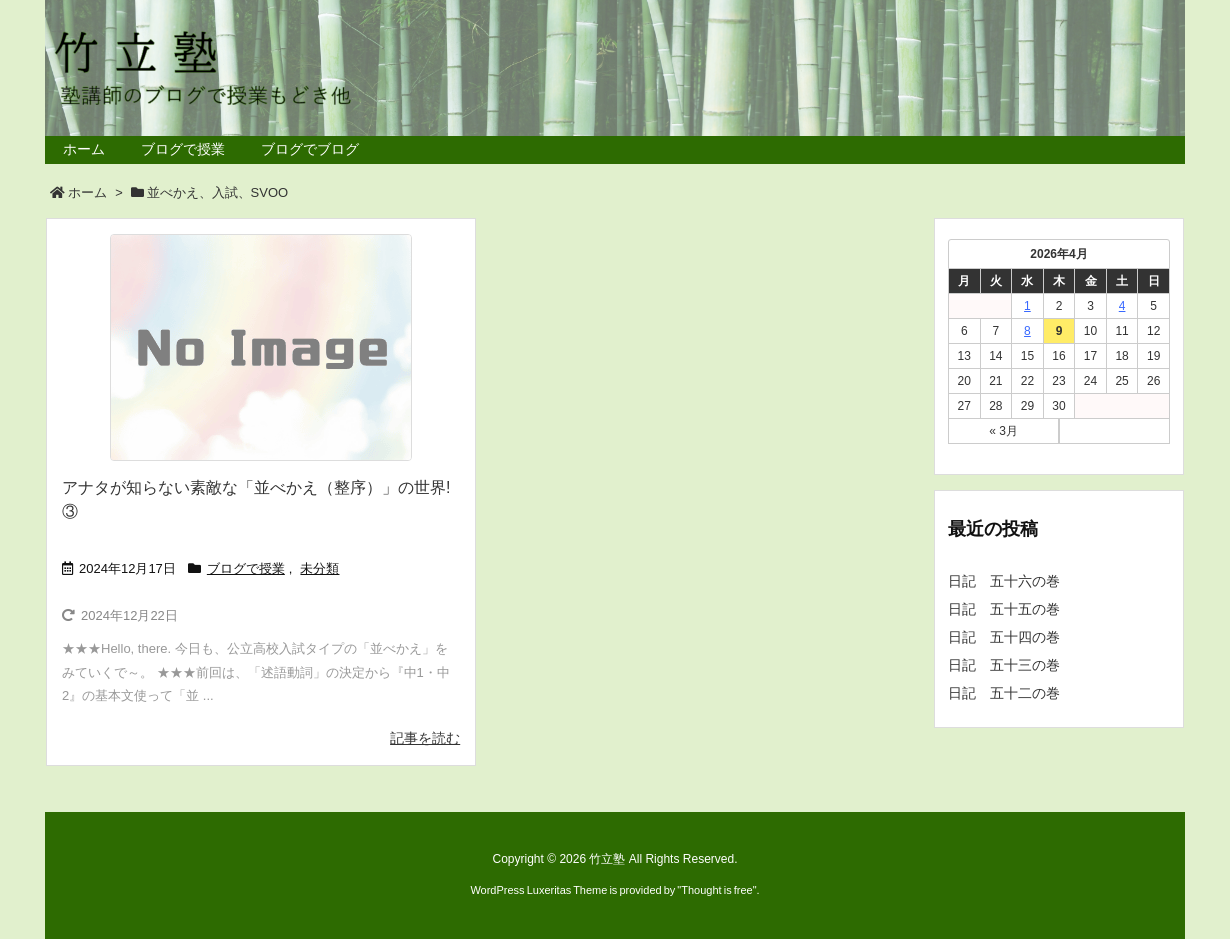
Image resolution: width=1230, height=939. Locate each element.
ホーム (87, 192)
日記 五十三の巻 (1004, 665)
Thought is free (716, 890)
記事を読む (425, 738)
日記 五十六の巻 (1004, 581)
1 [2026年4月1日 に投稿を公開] (1027, 306)
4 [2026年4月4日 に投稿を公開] (1122, 306)
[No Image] (261, 347)
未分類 (319, 568)
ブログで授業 (246, 568)
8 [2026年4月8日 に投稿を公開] (1027, 331)
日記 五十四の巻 (1004, 637)
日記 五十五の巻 (1004, 609)
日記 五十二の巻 (1004, 693)
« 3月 (1003, 431)
